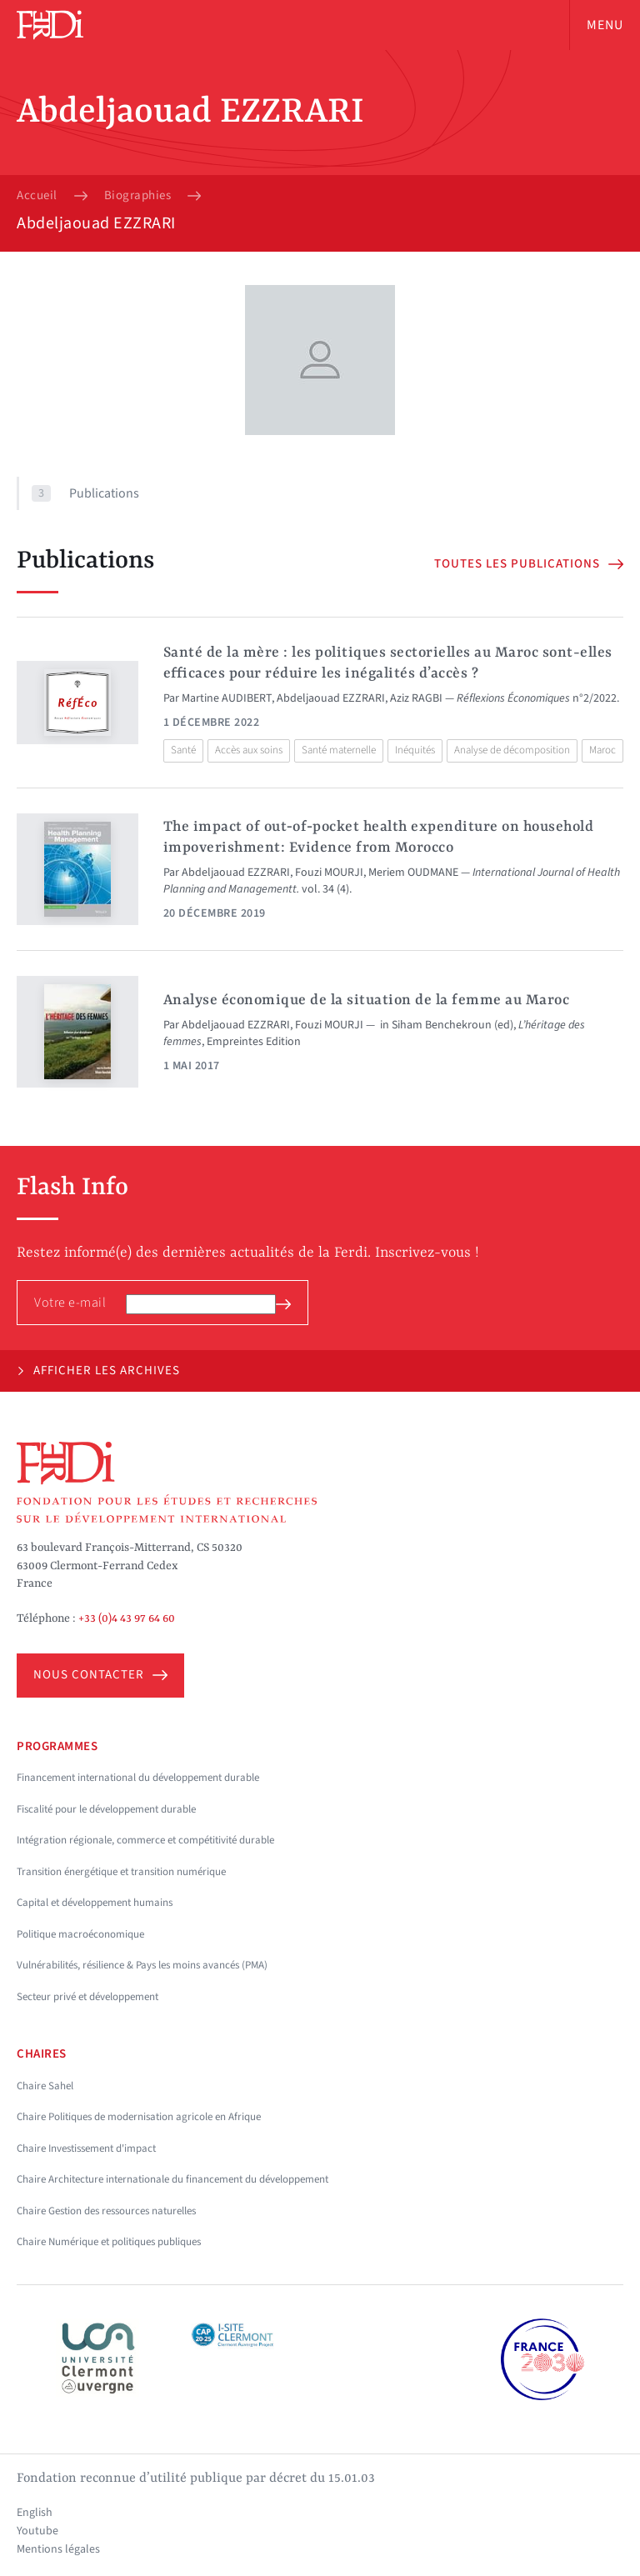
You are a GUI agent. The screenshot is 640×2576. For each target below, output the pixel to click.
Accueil (37, 196)
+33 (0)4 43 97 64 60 (126, 1618)
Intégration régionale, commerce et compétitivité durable (145, 1840)
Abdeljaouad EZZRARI (331, 698)
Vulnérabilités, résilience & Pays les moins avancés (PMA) (142, 1965)
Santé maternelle (339, 750)
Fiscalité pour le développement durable (106, 1809)
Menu (605, 25)
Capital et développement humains (94, 1902)
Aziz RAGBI (416, 698)
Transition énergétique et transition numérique (121, 1871)
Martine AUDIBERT (227, 698)
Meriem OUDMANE (413, 872)
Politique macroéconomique (80, 1934)
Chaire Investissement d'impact (86, 2148)
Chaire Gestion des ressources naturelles (106, 2210)
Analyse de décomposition (512, 750)
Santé (183, 750)
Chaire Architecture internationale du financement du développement (172, 2179)
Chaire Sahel (45, 2085)
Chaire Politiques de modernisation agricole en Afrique (139, 2116)
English (34, 2512)
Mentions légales (58, 2549)
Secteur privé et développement (87, 1996)
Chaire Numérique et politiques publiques (109, 2241)
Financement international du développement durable (138, 1777)
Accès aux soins (248, 750)
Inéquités (415, 750)
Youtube (37, 2531)
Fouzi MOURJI (329, 872)
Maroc (602, 750)
